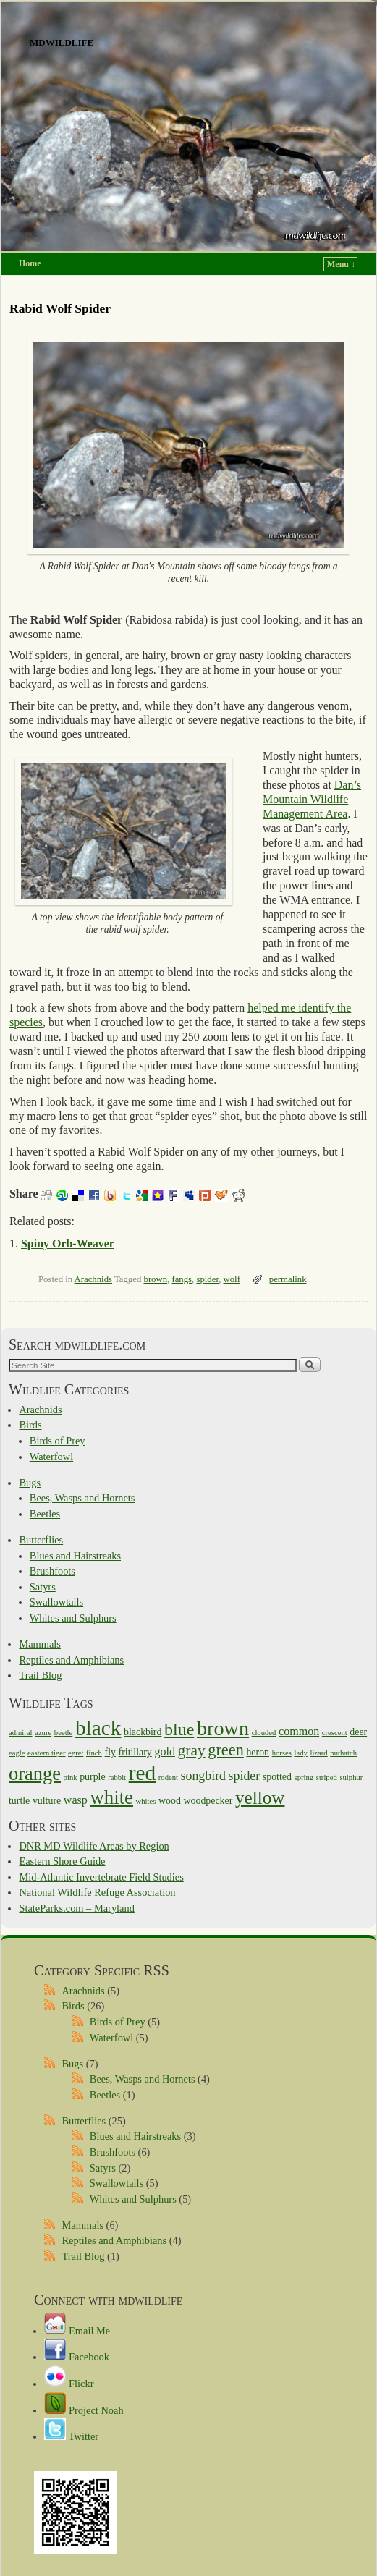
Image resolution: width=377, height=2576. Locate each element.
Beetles (45, 1514)
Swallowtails (56, 1602)
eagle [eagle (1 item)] (17, 1753)
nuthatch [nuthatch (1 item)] (343, 1753)
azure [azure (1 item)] (43, 1733)
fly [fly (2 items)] (110, 1752)
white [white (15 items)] (111, 1797)
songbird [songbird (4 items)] (203, 1775)
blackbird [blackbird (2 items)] (142, 1731)
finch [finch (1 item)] (94, 1753)
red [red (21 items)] (142, 1772)
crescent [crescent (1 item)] (334, 1733)
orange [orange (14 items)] (35, 1773)
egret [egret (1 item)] (75, 1753)
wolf (232, 1279)
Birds (30, 1425)
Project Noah (83, 2410)
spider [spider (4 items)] (244, 1775)
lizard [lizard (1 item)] (318, 1753)
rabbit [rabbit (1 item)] (117, 1777)
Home (30, 263)
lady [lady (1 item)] (300, 1753)
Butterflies (41, 1540)
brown (156, 1279)
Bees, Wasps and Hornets (82, 1498)
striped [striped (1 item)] (326, 1777)
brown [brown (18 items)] (223, 1728)
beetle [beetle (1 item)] (63, 1733)
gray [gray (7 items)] (192, 1750)
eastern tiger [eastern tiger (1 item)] (46, 1753)
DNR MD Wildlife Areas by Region (94, 1846)
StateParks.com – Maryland (76, 1908)
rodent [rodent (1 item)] (168, 1777)
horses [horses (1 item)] (282, 1753)
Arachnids (93, 1279)
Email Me (77, 2330)
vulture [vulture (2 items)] (47, 1800)
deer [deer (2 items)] (358, 1731)
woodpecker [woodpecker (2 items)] (207, 1800)
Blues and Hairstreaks (75, 1556)
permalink (288, 1279)
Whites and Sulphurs (73, 1618)
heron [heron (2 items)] (257, 1752)
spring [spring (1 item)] (304, 1777)
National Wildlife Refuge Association (97, 1892)
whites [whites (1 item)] (146, 1801)
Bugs (30, 1482)
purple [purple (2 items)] (92, 1776)
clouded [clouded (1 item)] (264, 1733)
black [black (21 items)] (98, 1728)
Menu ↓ (341, 264)
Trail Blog (40, 1675)
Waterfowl (51, 1456)
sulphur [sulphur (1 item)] (351, 1777)
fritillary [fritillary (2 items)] (135, 1752)
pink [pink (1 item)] (70, 1777)
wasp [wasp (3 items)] (76, 1800)
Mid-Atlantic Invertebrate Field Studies (101, 1877)
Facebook (76, 2357)
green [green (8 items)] (226, 1750)
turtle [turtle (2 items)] (19, 1800)
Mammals (40, 1644)
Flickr (68, 2383)
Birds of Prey (57, 1440)
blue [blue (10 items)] (179, 1729)
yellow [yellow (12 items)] (260, 1798)
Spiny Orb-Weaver (67, 1243)
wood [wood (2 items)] (169, 1800)
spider (207, 1279)
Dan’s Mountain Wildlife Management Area (312, 799)
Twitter (71, 2436)
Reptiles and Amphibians (71, 1660)
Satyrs (43, 1587)
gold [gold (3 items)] (164, 1751)
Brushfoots (52, 1571)
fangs (181, 1279)
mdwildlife (61, 40)
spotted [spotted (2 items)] (277, 1776)
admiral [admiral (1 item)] (21, 1733)
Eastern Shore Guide (62, 1861)
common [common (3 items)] (299, 1731)
